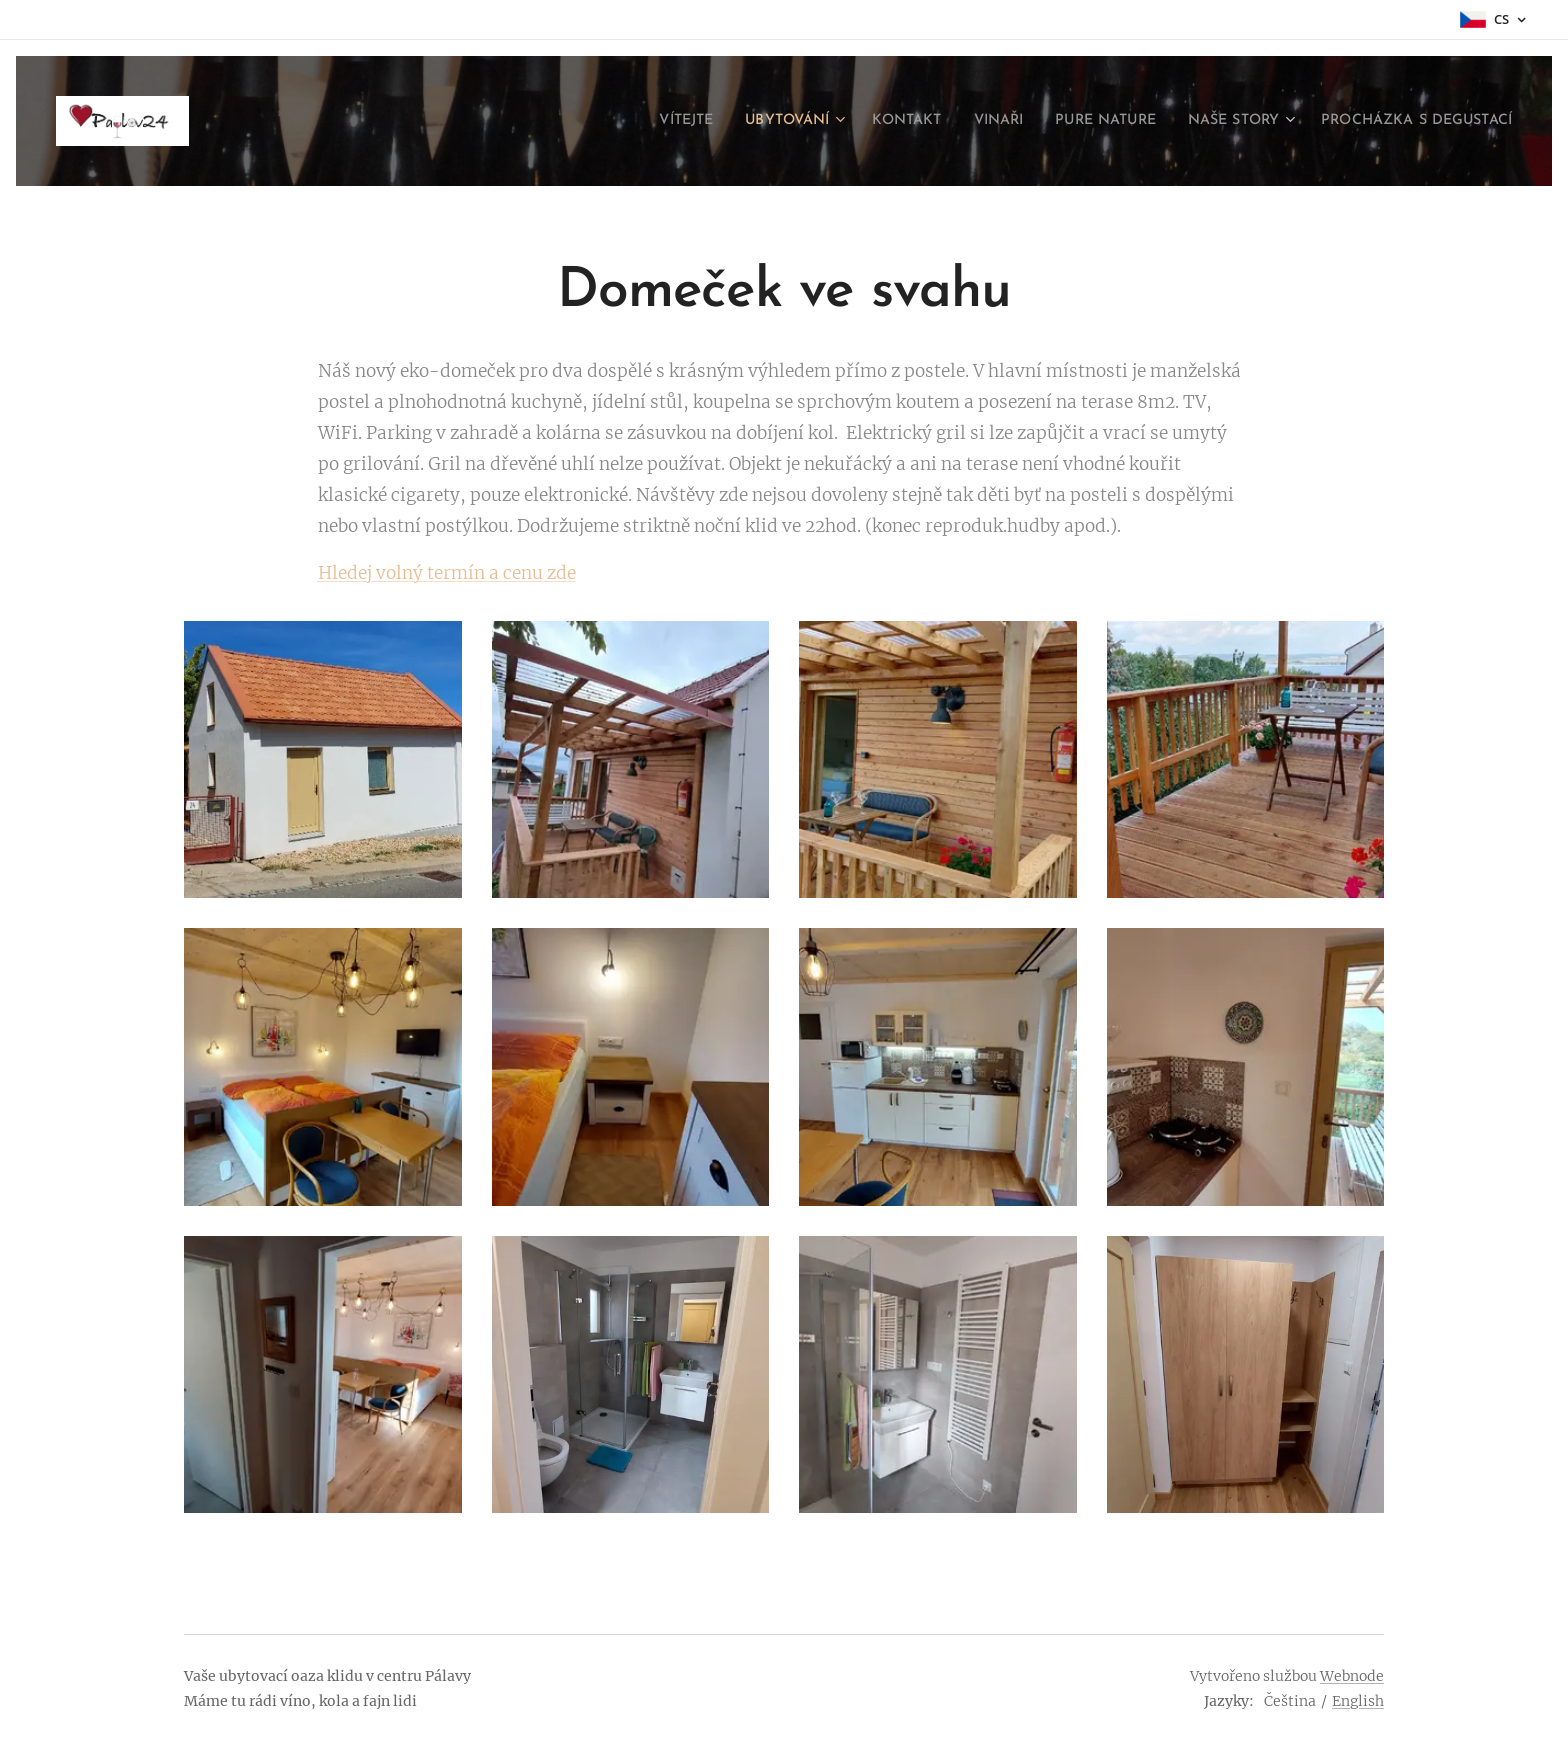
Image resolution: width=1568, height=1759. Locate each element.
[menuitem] (603, 121)
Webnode (1352, 1676)
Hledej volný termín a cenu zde (447, 573)
